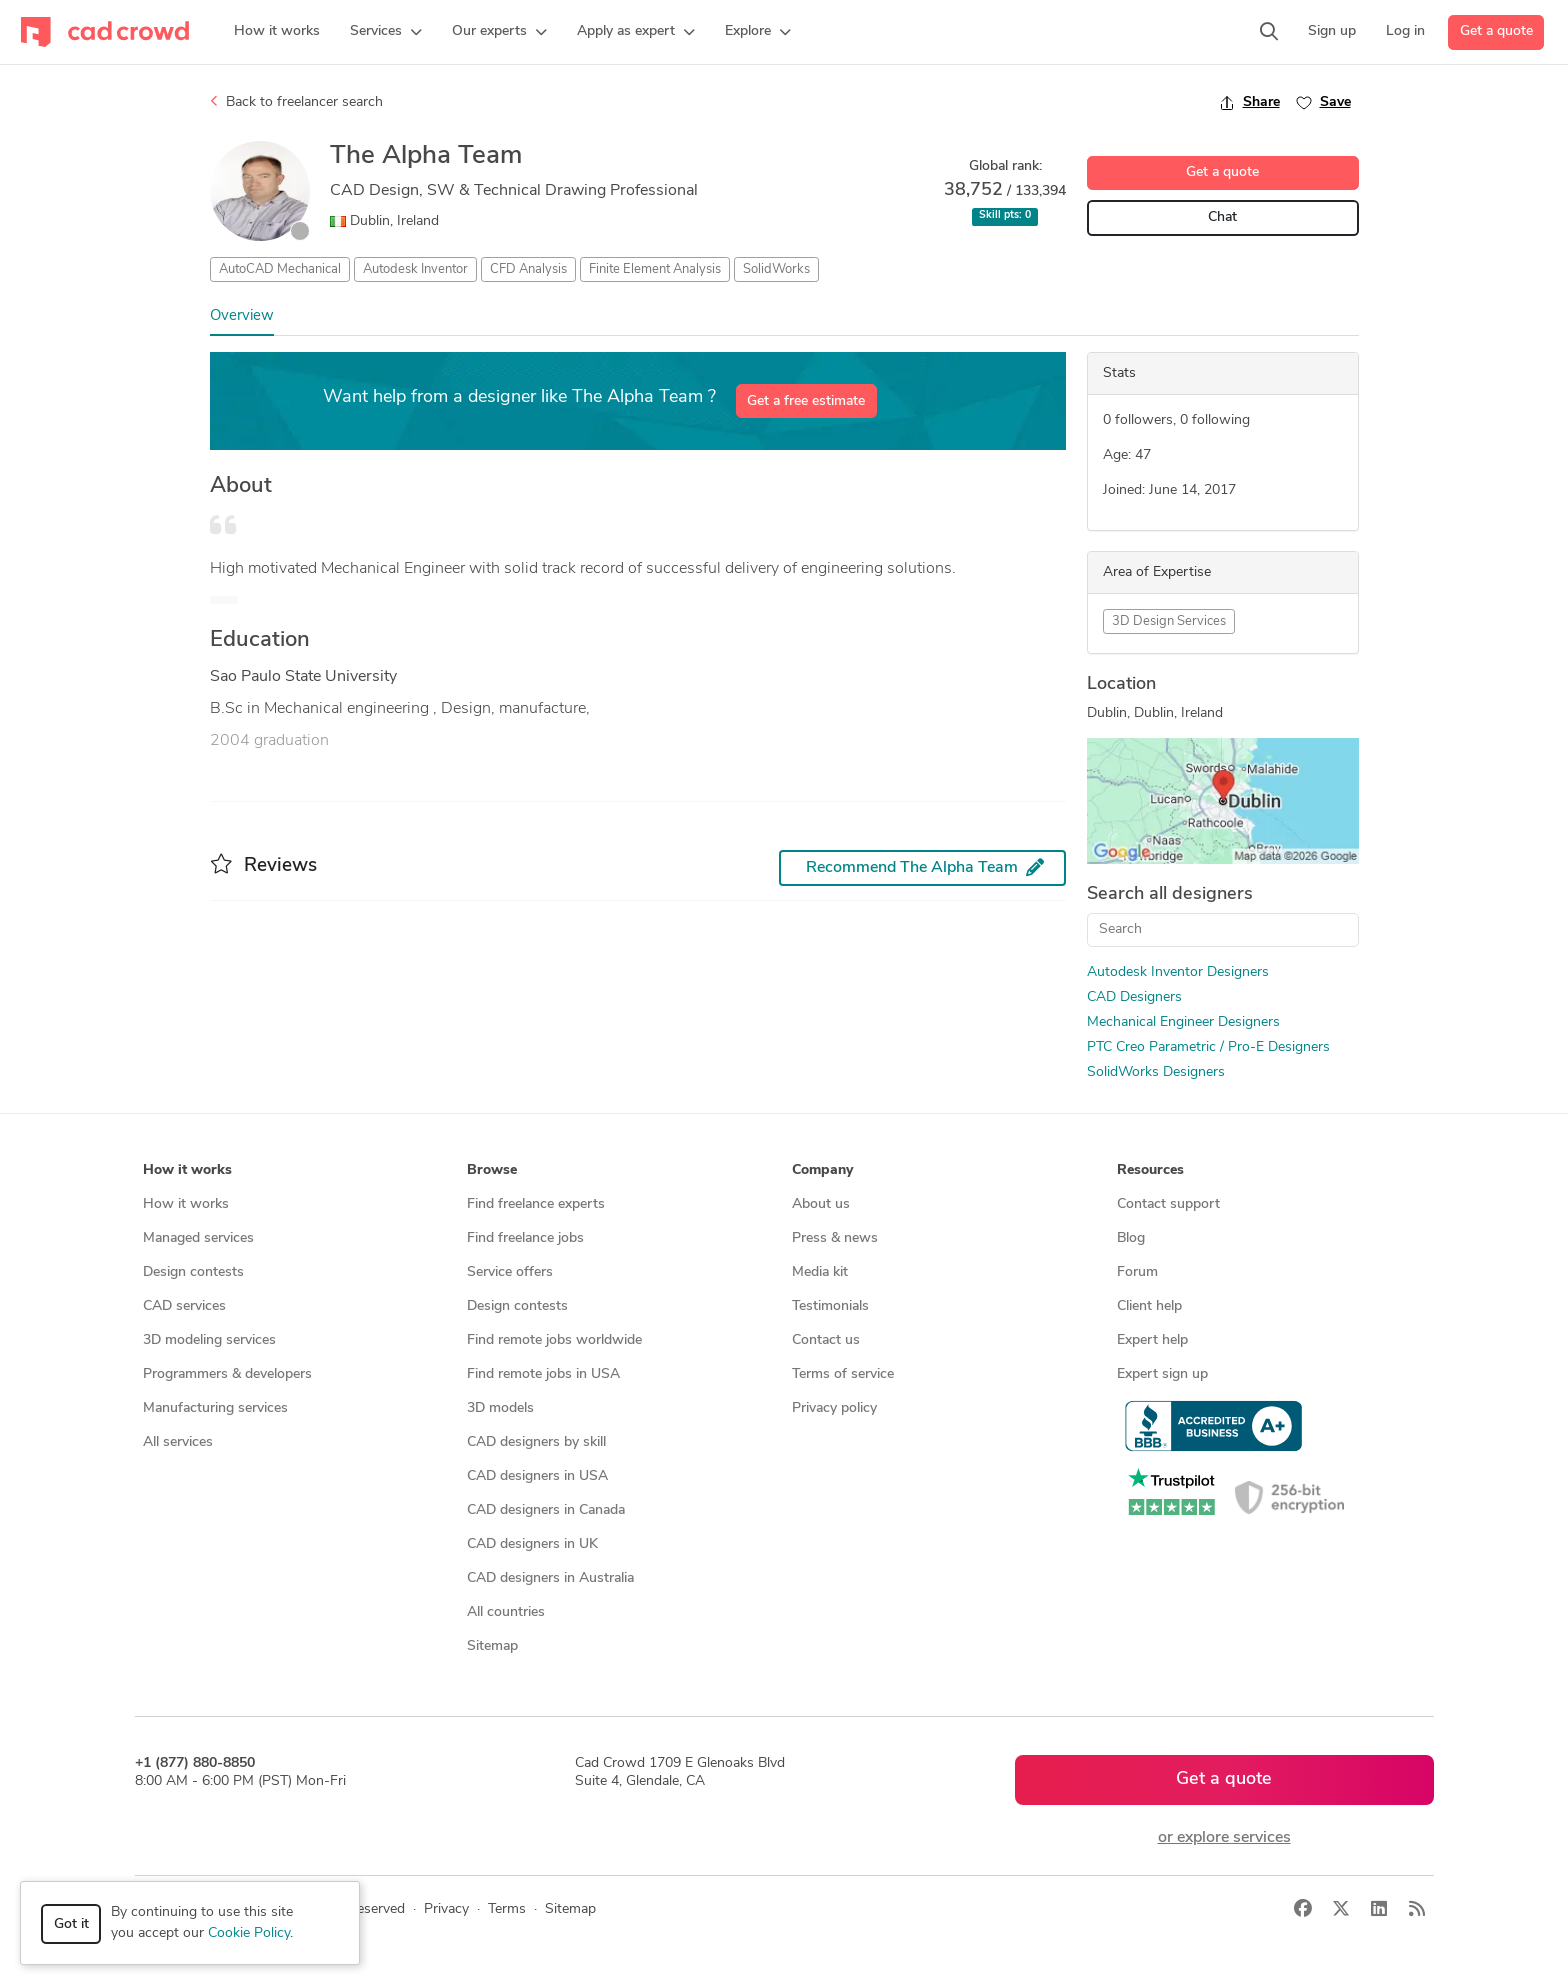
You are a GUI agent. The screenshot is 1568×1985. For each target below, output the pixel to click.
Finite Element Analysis (655, 269)
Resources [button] (1150, 1170)
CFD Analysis (528, 269)
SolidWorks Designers (1156, 1072)
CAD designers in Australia (550, 1578)
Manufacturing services (215, 1408)
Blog (1131, 1238)
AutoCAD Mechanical (280, 269)
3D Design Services (1169, 621)
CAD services (184, 1306)
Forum (1137, 1272)
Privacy (446, 1909)
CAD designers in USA (537, 1476)
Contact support (1168, 1204)
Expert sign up (1162, 1374)
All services (178, 1442)
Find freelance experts (536, 1204)
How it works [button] (187, 1170)
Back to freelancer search (296, 102)
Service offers (510, 1272)
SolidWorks (776, 269)
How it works (186, 1204)
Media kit (820, 1272)
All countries (506, 1612)
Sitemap (492, 1646)
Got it (71, 1924)
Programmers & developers (227, 1374)
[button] (386, 32)
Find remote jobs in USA (543, 1374)
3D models (500, 1408)
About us (821, 1204)
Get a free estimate (806, 401)
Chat (1222, 217)
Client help (1149, 1306)
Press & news (835, 1238)
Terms (507, 1909)
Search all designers (1170, 894)
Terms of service (843, 1374)
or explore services (1224, 1838)
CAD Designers (1134, 997)
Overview (242, 316)
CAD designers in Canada (546, 1510)
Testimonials (830, 1306)
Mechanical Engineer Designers (1183, 1022)
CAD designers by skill (536, 1442)
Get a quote (1496, 31)
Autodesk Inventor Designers (1178, 972)
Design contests (193, 1272)
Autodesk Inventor (415, 269)
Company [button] (822, 1170)
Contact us (826, 1340)
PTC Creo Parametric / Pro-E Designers (1208, 1047)
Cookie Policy (249, 1933)
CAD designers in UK (532, 1544)
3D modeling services (209, 1340)
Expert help (1152, 1340)
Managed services (198, 1238)
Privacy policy (834, 1408)
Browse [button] (492, 1170)
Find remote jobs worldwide (554, 1340)
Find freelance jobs (525, 1238)
